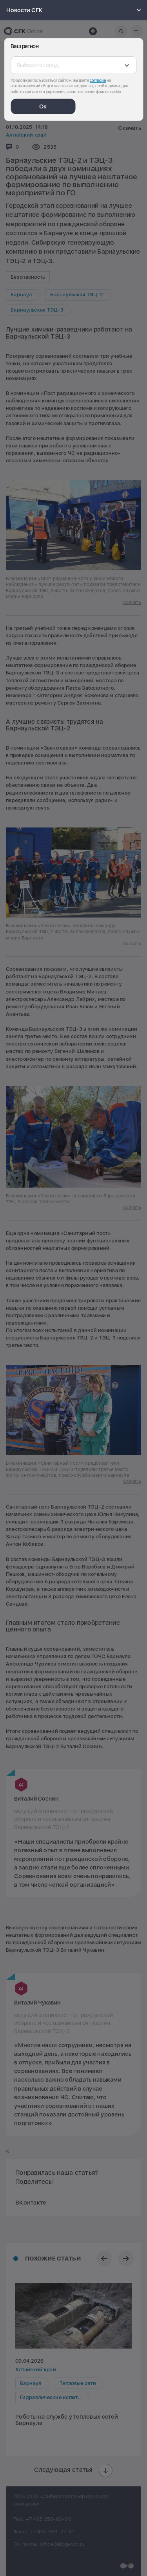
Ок (43, 106)
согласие (98, 80)
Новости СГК (74, 10)
